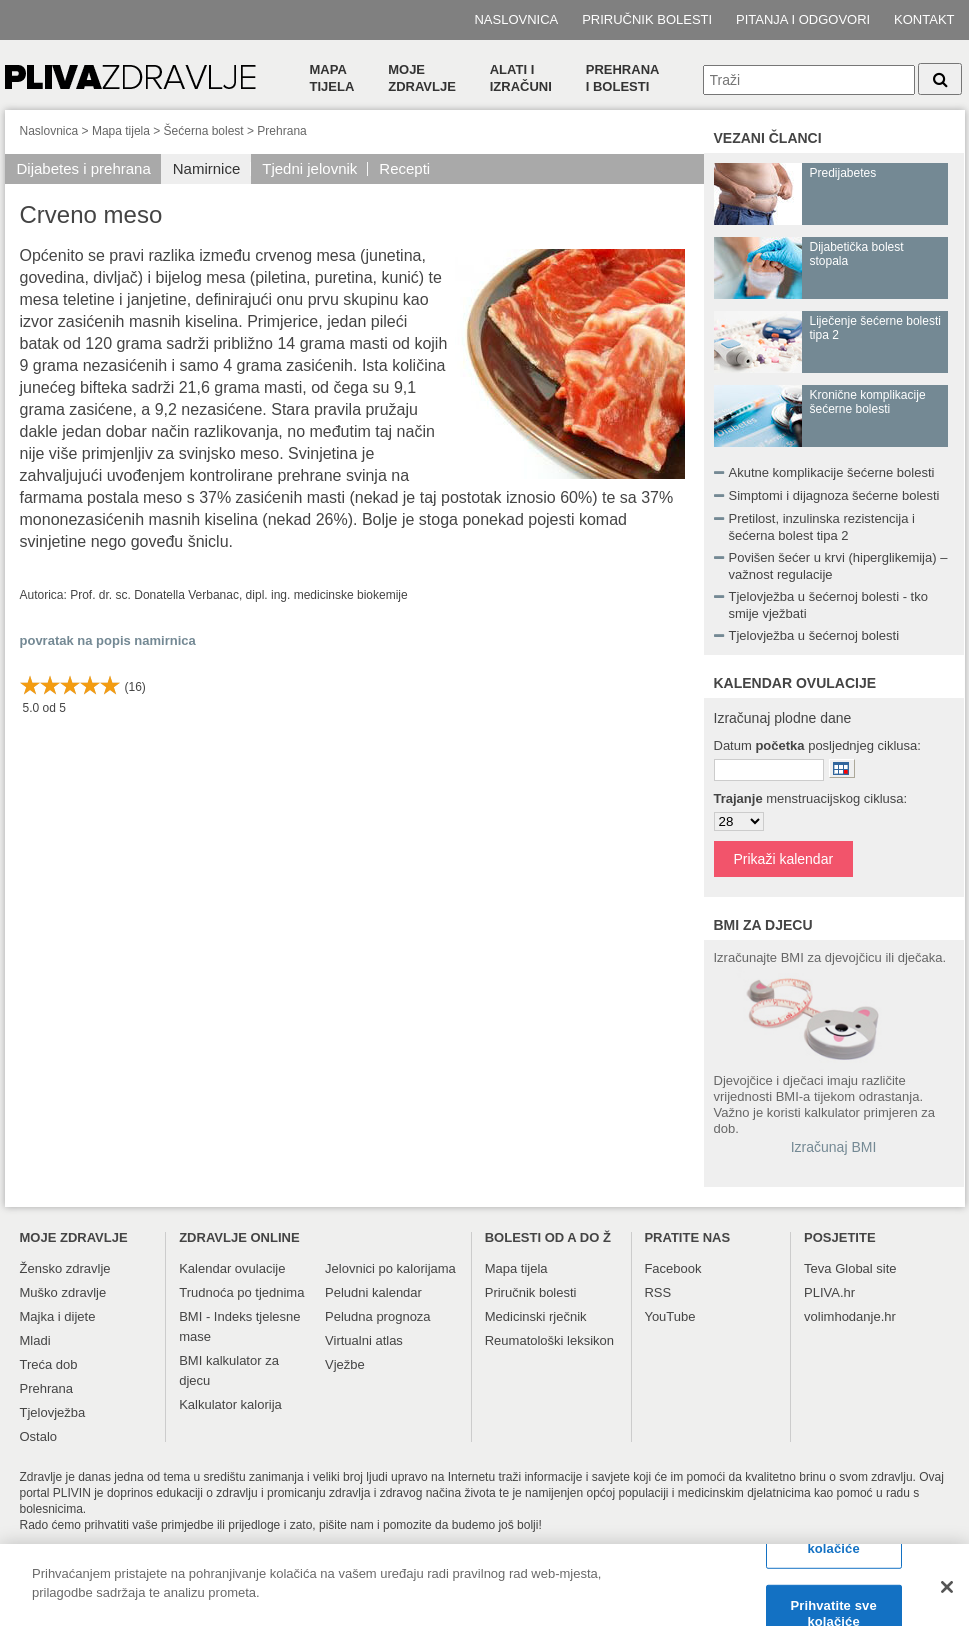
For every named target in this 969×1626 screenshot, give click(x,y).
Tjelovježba (53, 1412)
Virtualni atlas (364, 1340)
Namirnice (207, 168)
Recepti (404, 168)
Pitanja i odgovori (803, 19)
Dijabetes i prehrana (84, 168)
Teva (817, 1268)
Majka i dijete (58, 1316)
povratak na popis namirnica (108, 640)
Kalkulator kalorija (230, 1404)
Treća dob (49, 1364)
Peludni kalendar (373, 1292)
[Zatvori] (947, 1596)
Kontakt (924, 19)
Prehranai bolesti (623, 78)
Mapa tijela (332, 78)
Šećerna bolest (204, 131)
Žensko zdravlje (65, 1268)
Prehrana (281, 131)
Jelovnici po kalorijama (390, 1268)
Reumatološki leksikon (549, 1340)
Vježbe (345, 1364)
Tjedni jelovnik (309, 168)
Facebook (672, 1268)
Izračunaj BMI (834, 1147)
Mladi (35, 1340)
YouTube (669, 1316)
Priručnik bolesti (647, 19)
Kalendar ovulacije (232, 1268)
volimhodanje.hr (850, 1316)
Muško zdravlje (63, 1292)
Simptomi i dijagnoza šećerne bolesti (834, 495)
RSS (657, 1292)
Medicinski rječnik (536, 1316)
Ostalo (39, 1436)
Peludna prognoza (378, 1316)
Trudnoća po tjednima (241, 1292)
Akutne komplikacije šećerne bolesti (832, 472)
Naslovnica (516, 19)
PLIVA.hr (829, 1292)
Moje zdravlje (422, 78)
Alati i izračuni (521, 78)
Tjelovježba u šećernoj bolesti (814, 635)
